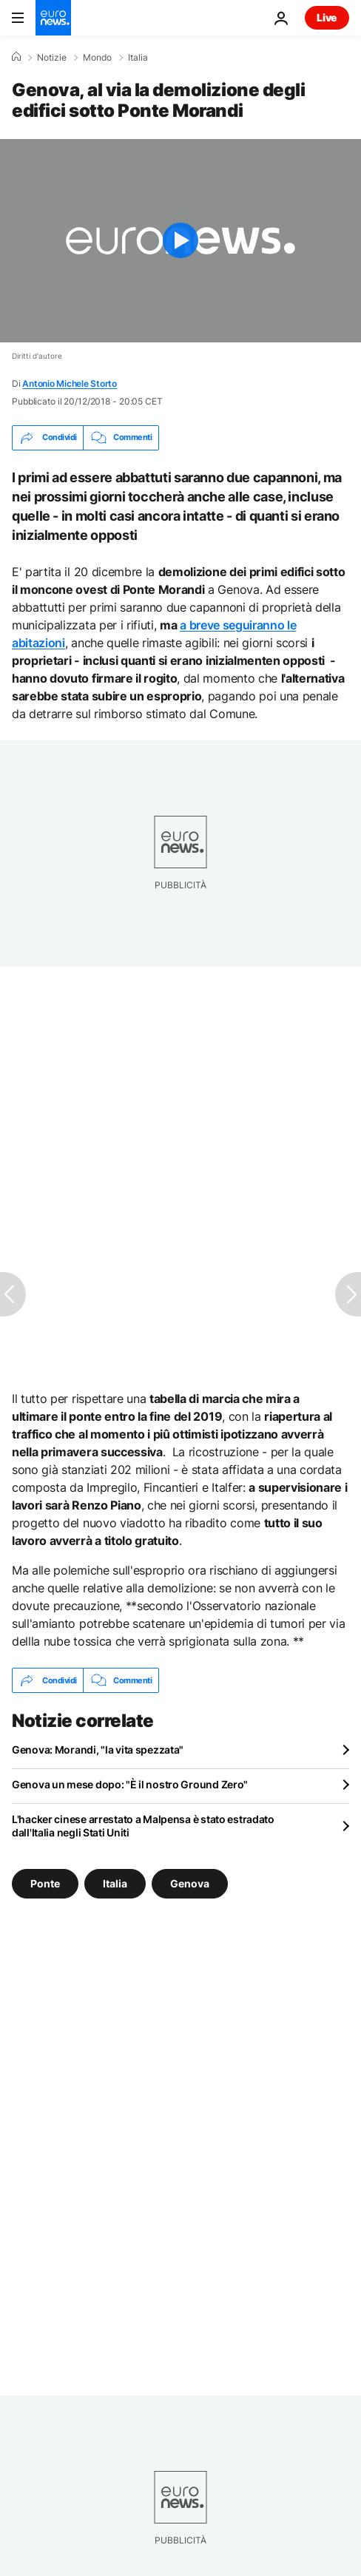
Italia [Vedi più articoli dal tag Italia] (115, 1883)
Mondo (97, 57)
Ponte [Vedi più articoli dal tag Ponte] (45, 1883)
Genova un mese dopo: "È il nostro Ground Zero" (130, 1784)
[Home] (16, 57)
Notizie (52, 57)
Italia (138, 57)
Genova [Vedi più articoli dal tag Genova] (189, 1883)
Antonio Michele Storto (69, 383)
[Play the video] (180, 240)
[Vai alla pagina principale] (53, 18)
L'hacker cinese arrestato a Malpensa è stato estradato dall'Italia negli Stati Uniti (143, 1826)
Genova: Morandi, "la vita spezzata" (97, 1749)
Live (327, 17)
